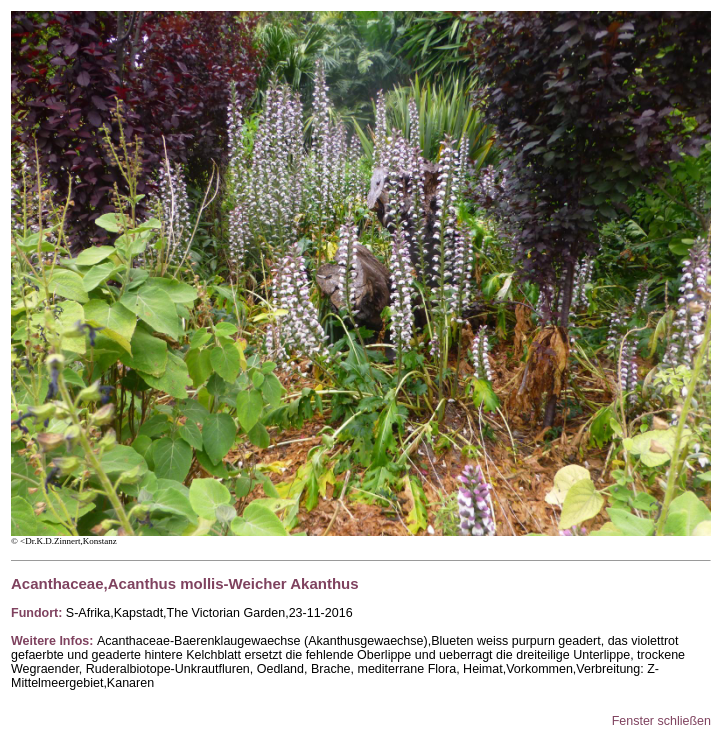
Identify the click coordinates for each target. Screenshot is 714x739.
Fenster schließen (661, 721)
